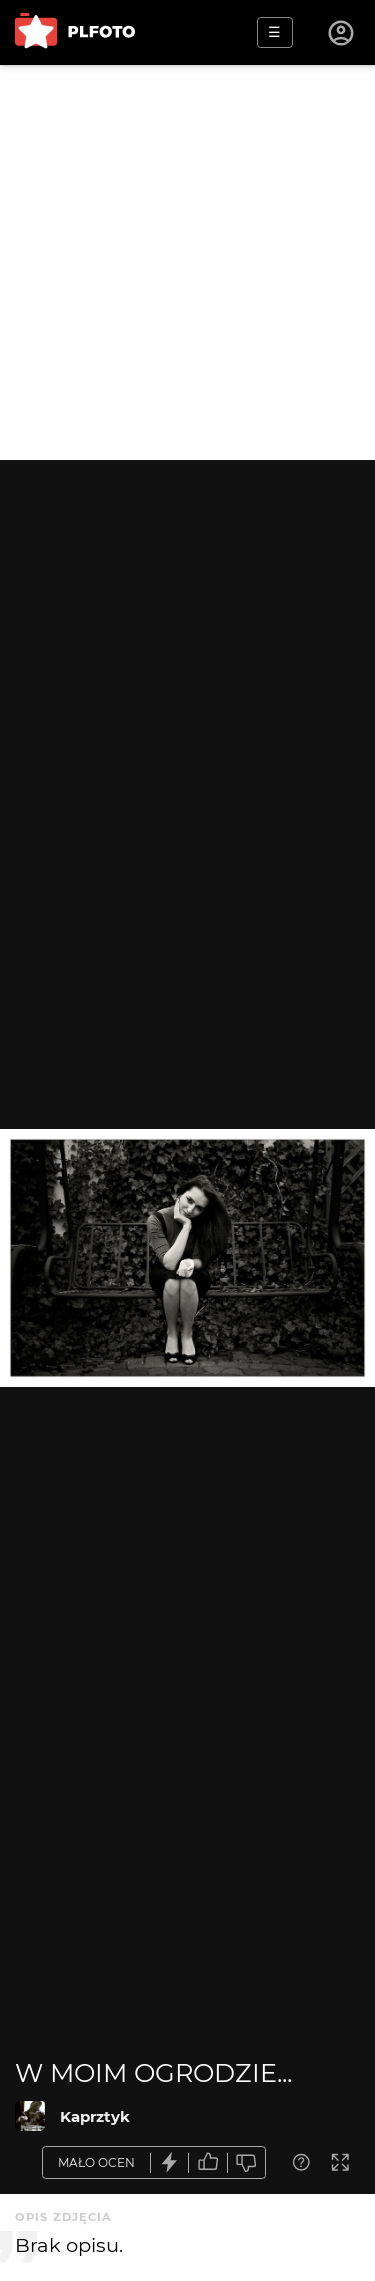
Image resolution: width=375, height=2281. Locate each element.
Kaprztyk (95, 2116)
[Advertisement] (187, 262)
